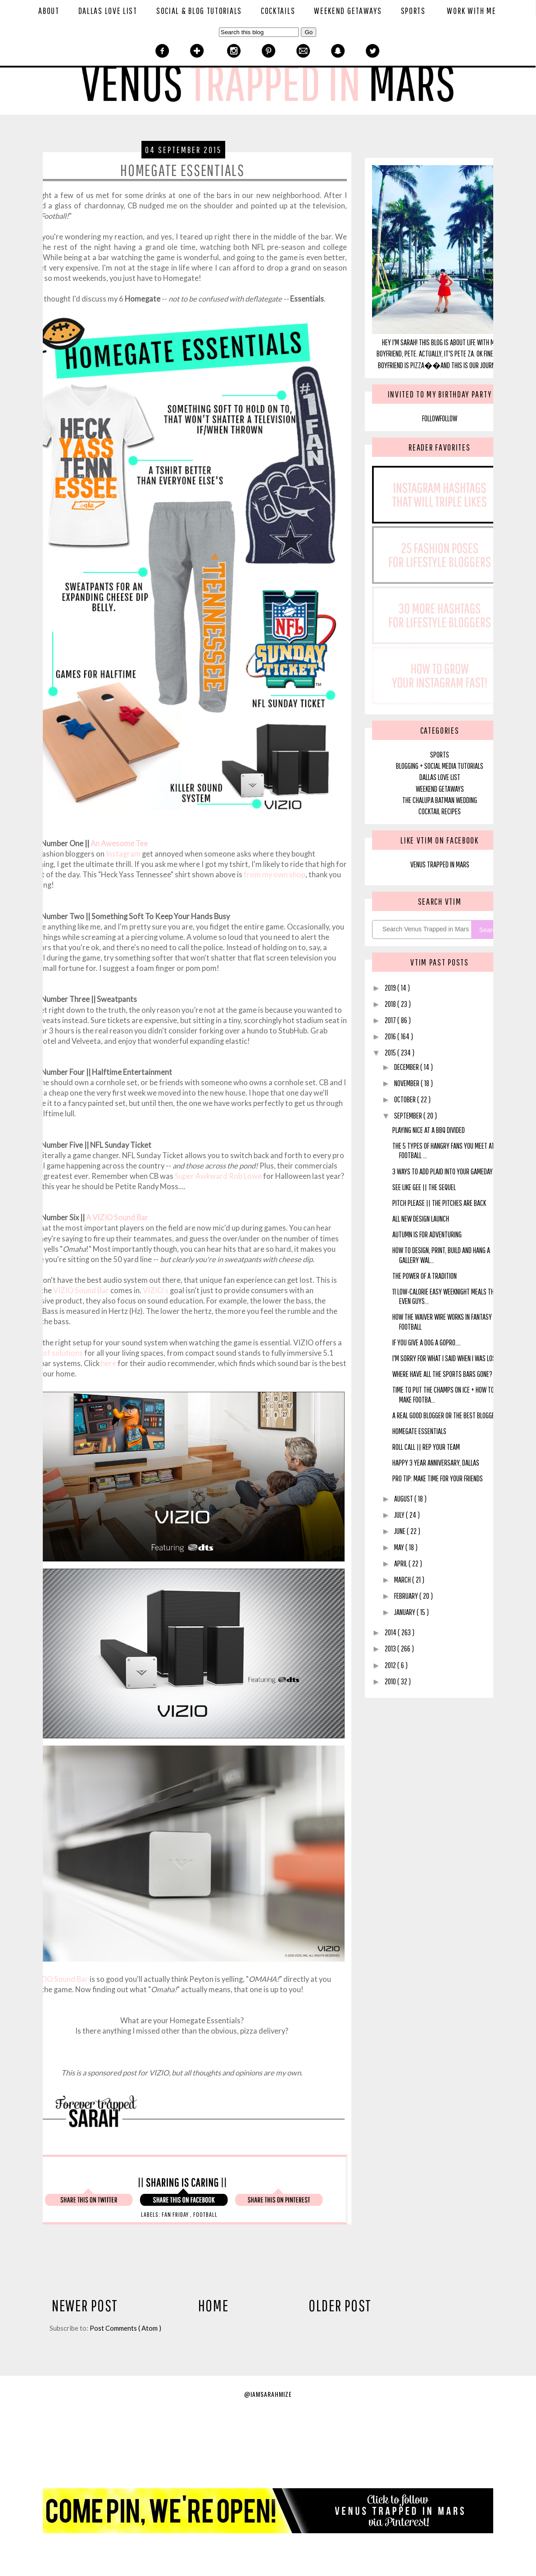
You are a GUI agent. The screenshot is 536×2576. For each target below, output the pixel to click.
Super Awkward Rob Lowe (218, 1176)
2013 (391, 1648)
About (48, 10)
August (404, 1498)
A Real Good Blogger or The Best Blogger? (446, 1415)
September (408, 1115)
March (403, 1579)
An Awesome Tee (119, 843)
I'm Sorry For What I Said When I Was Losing (447, 1358)
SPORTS (439, 754)
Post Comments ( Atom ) (125, 2328)
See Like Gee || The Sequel (424, 1187)
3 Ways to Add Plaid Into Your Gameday (442, 1171)
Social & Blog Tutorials (199, 10)
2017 (391, 1020)
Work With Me (471, 10)
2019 (391, 988)
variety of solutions (50, 1353)
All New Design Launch (420, 1218)
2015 (391, 1052)
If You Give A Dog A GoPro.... (426, 1342)
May (399, 1547)
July (400, 1515)
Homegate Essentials (419, 1431)
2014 (391, 1632)
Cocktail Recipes (439, 811)
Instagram (123, 853)
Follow (431, 418)
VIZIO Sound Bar (81, 1290)
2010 (391, 1681)
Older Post (340, 2305)
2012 (391, 1665)
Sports (413, 10)
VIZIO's (155, 1290)
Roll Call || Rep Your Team (426, 1447)
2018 (391, 1004)
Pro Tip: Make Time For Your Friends (437, 1478)
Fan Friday (176, 2214)
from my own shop (274, 874)
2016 (391, 1036)
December (407, 1067)
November (407, 1083)
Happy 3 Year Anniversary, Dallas (435, 1462)
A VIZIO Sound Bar (117, 1217)
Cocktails (278, 10)
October (405, 1099)
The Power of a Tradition (424, 1276)
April (401, 1563)
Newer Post (85, 2305)
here (108, 1363)
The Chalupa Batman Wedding (439, 800)
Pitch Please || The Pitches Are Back (439, 1203)
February (406, 1596)
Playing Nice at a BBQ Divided (428, 1130)
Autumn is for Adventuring (427, 1234)
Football (205, 2214)
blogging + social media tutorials (439, 766)
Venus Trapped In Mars (439, 864)
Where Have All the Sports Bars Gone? (442, 1374)
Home (213, 2305)
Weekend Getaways (348, 10)
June (400, 1531)
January (405, 1612)
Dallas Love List (107, 10)
